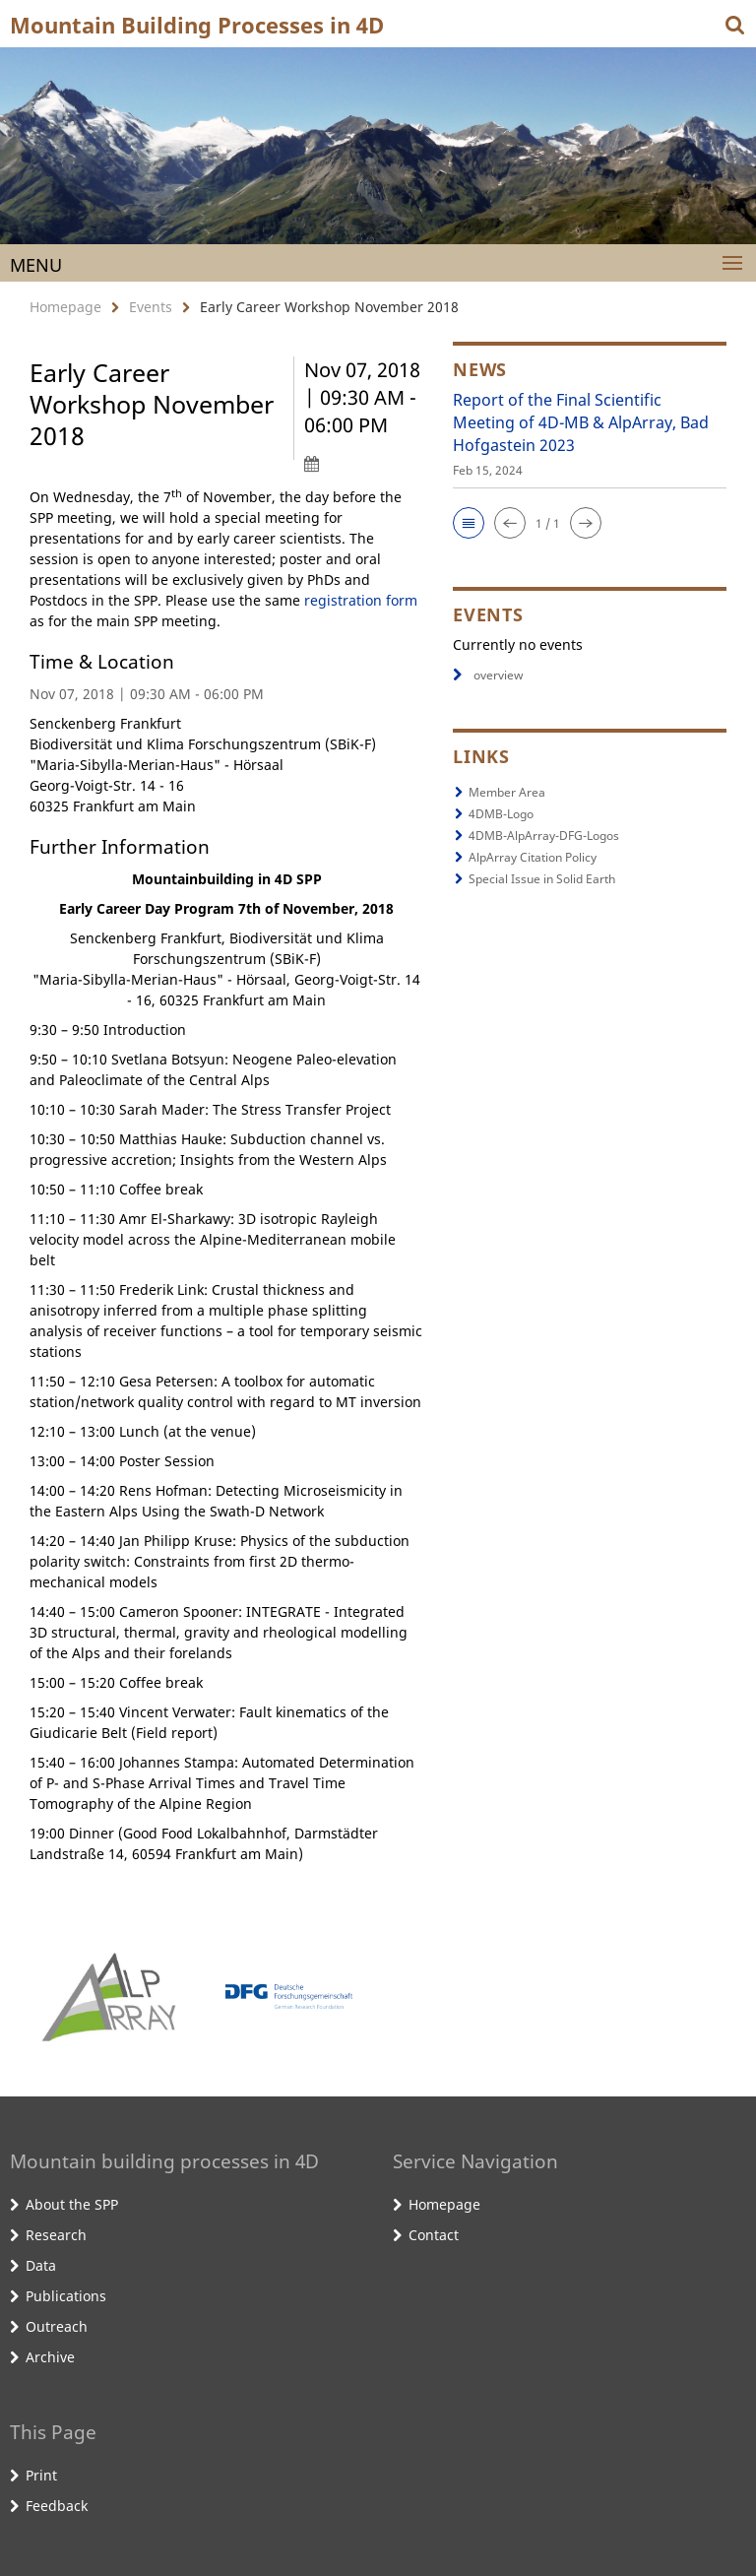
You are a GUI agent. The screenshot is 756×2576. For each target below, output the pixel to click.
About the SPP (72, 2204)
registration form (360, 600)
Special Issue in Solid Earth (542, 878)
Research (56, 2234)
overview (488, 675)
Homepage (65, 306)
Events (150, 306)
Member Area (507, 792)
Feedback (57, 2505)
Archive (50, 2357)
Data (41, 2265)
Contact (434, 2234)
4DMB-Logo (501, 813)
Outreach (57, 2326)
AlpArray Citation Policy (533, 857)
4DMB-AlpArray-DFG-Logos (544, 835)
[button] (468, 523)
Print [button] (41, 2475)
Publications (66, 2295)
